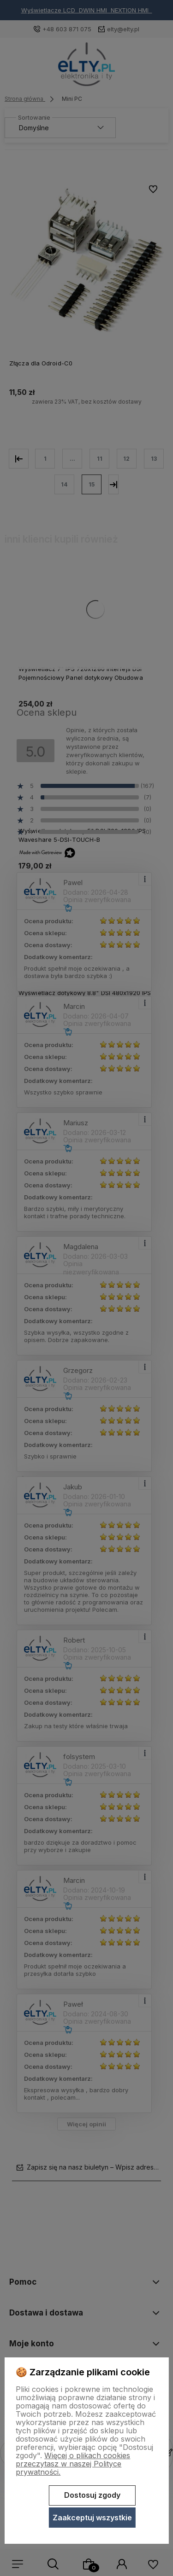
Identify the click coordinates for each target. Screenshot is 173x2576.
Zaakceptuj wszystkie (92, 2517)
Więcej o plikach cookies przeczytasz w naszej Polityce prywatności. (73, 2464)
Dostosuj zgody (92, 2495)
